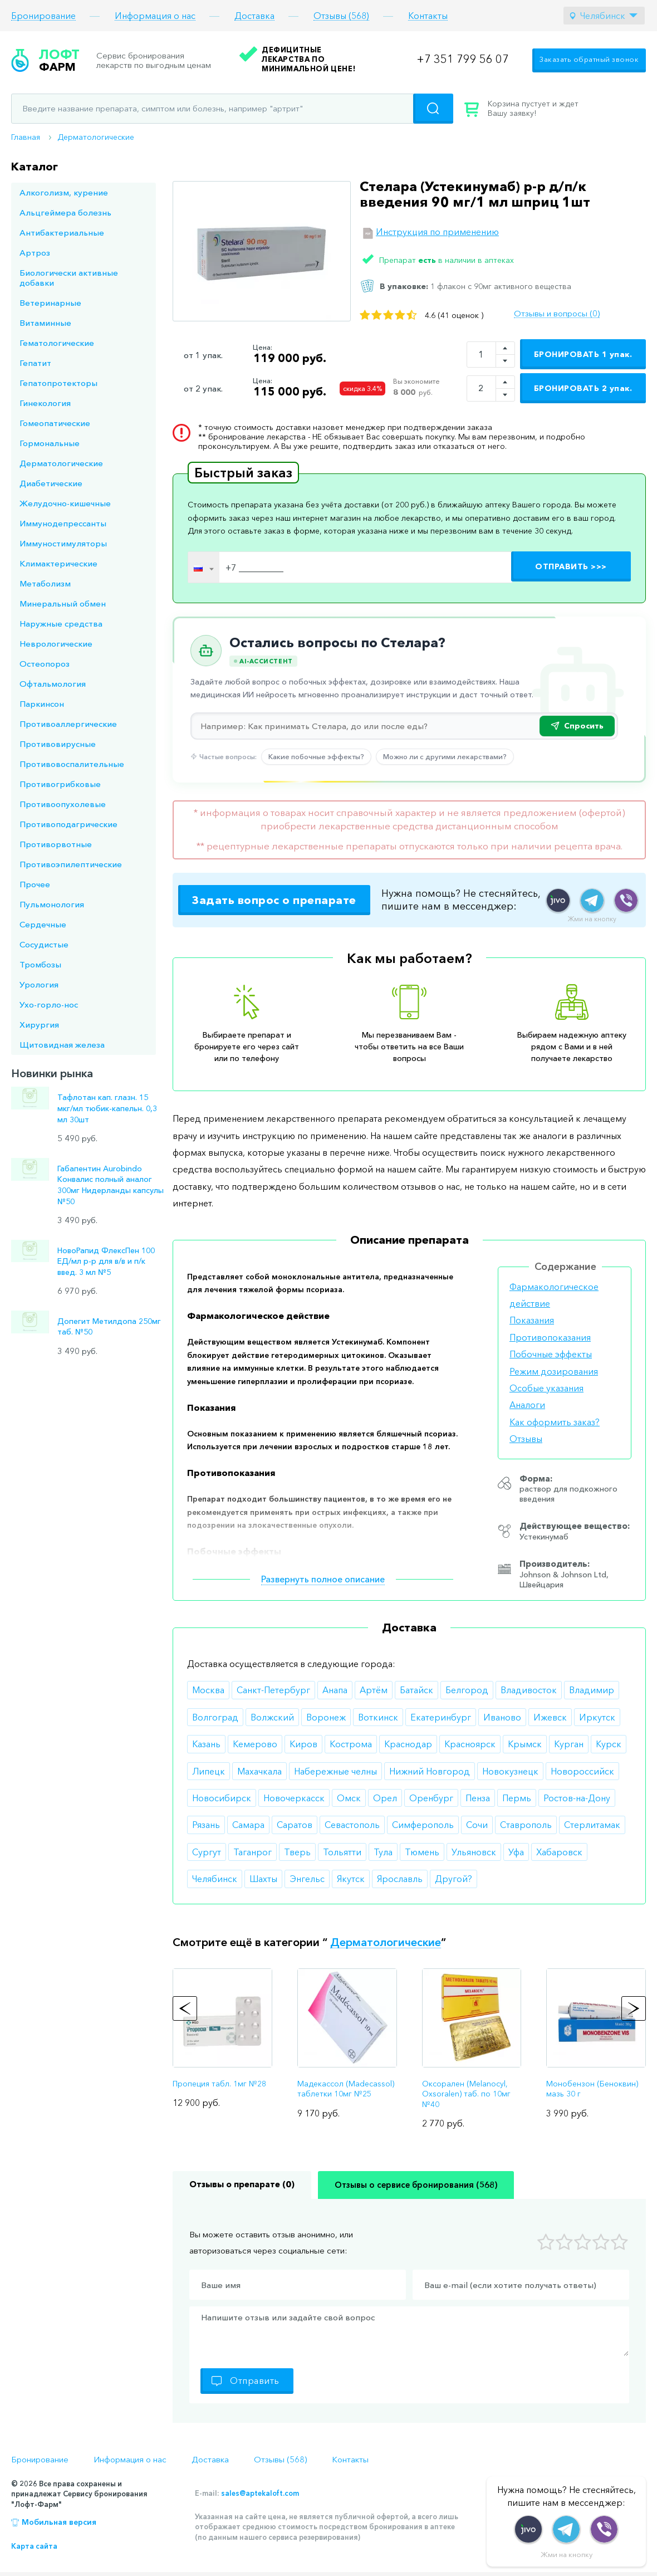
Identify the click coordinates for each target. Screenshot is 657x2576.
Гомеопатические (54, 423)
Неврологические (55, 643)
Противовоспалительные (71, 764)
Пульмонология (51, 904)
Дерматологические (95, 137)
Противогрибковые (60, 784)
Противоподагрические (68, 824)
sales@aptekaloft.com (260, 2493)
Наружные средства (60, 623)
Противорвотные (55, 844)
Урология (38, 984)
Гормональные (49, 443)
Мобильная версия (59, 2522)
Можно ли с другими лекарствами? (445, 756)
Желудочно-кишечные (65, 503)
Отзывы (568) (341, 16)
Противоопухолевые (62, 804)
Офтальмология (52, 683)
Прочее (34, 884)
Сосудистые (43, 944)
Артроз (34, 252)
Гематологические (56, 343)
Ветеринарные (50, 302)
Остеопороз (44, 663)
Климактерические (58, 563)
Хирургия (39, 1024)
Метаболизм (45, 583)
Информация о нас (155, 16)
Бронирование (43, 16)
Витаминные (45, 322)
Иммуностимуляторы (63, 543)
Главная (25, 137)
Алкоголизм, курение (63, 192)
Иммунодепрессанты (62, 523)
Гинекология (45, 403)
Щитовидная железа (62, 1044)
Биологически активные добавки (68, 277)
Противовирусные (57, 744)
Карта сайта (34, 2545)
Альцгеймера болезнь (65, 212)
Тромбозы (40, 964)
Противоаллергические (68, 723)
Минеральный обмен (62, 603)
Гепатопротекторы (58, 383)
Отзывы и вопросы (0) (557, 313)
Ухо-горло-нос (48, 1004)
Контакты (428, 16)
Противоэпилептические (70, 864)
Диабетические (50, 483)
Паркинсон (41, 703)
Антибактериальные (61, 232)
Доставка (254, 16)
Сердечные (42, 924)
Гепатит (35, 363)
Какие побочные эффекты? (316, 756)
